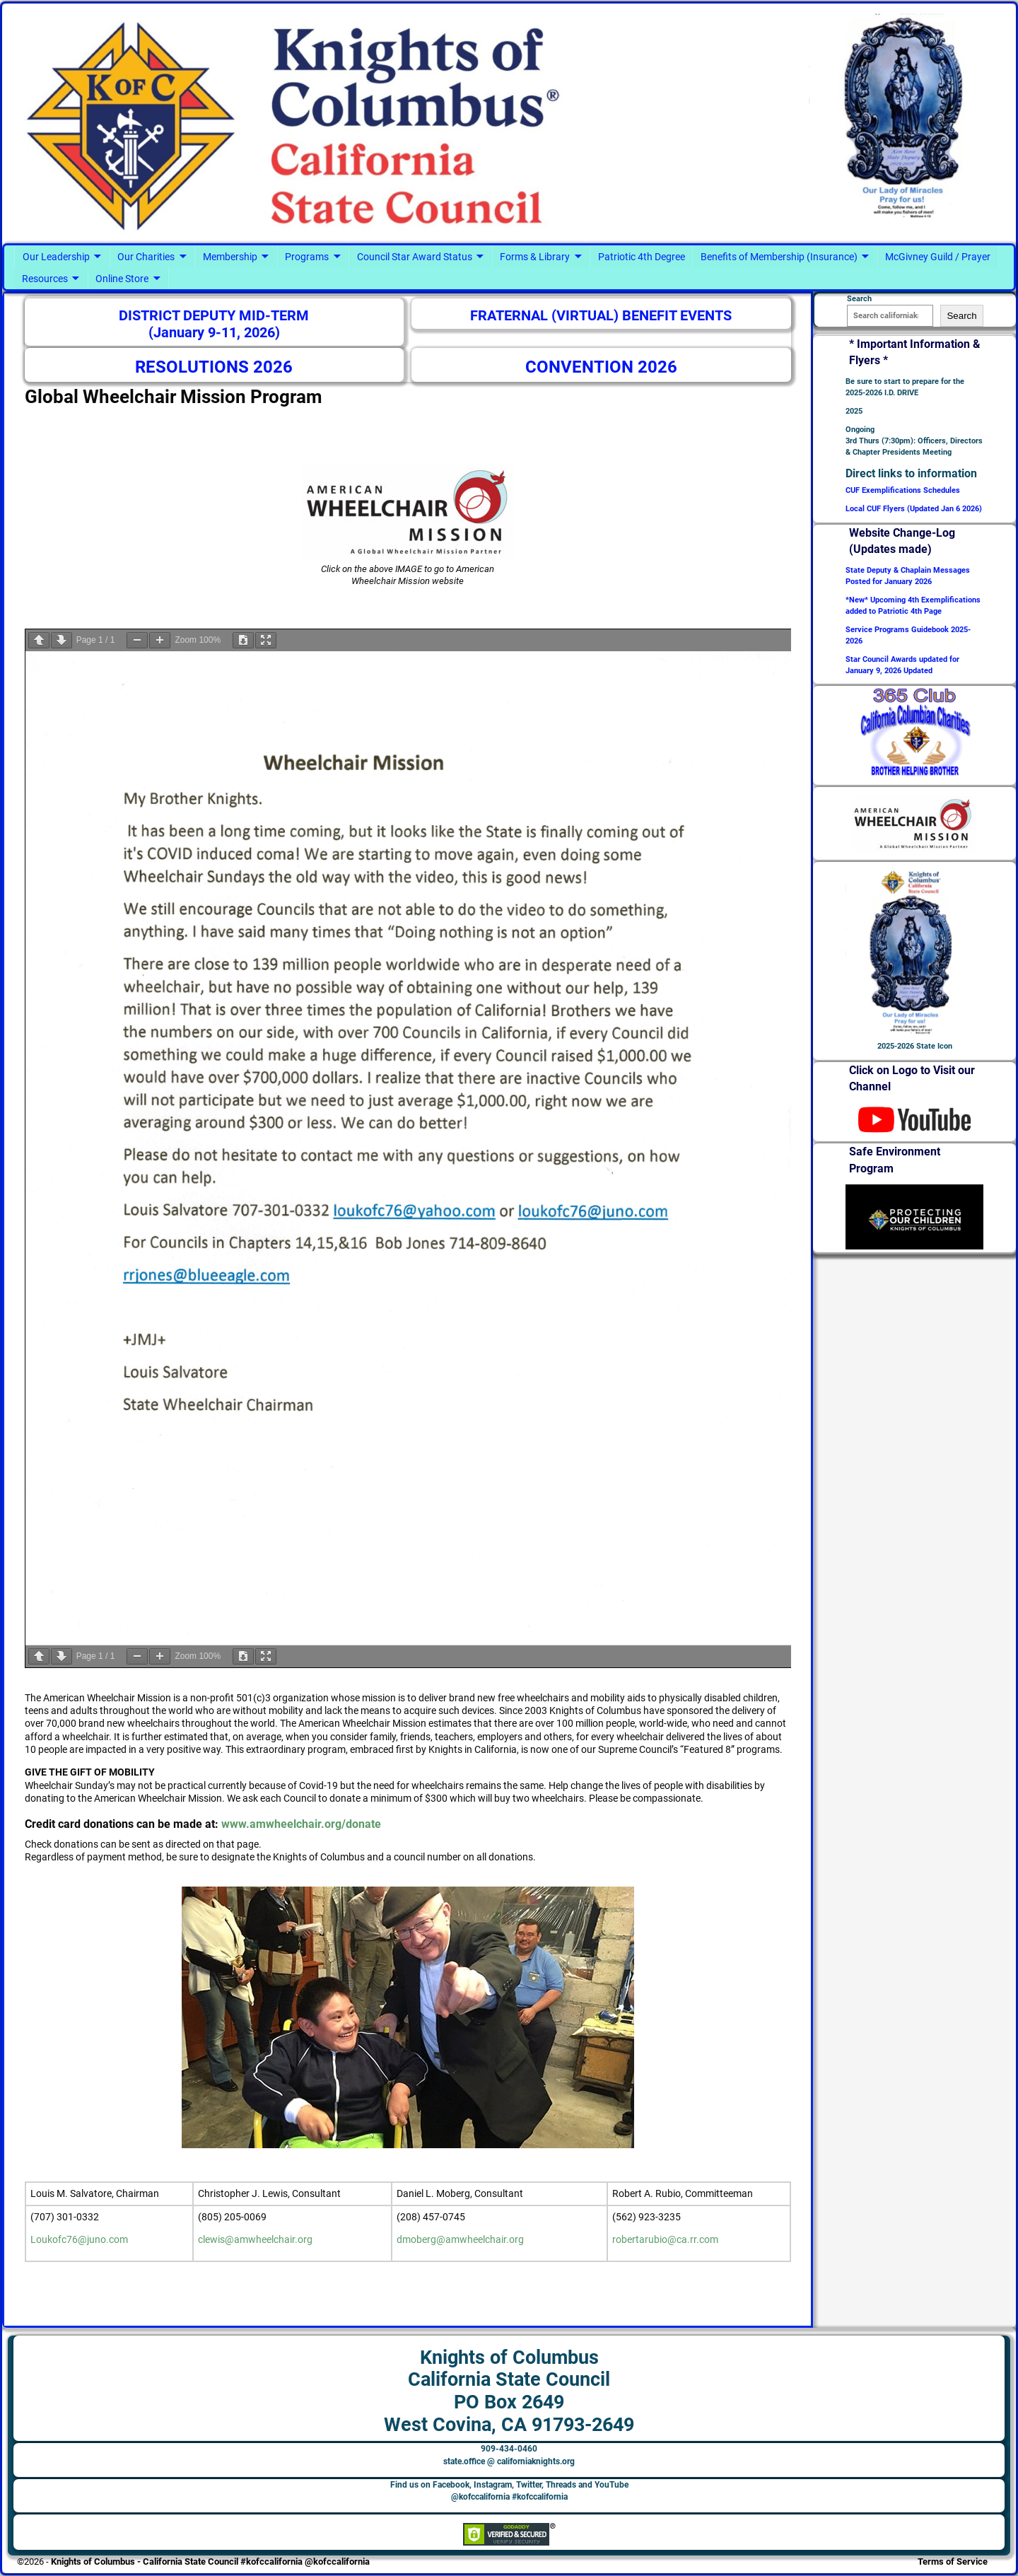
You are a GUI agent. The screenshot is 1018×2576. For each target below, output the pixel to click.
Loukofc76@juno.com (79, 2239)
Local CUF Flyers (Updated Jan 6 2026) (914, 508)
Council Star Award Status (414, 256)
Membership (230, 256)
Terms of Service (953, 2561)
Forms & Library (535, 256)
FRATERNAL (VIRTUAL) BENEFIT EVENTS (601, 316)
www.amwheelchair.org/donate (301, 1824)
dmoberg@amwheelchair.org (460, 2239)
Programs (307, 256)
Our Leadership (56, 256)
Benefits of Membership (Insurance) (779, 256)
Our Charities (146, 256)
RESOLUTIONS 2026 (214, 367)
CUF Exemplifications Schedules (903, 490)
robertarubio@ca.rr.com (665, 2239)
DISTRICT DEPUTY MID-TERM (214, 316)
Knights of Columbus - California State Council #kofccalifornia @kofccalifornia (210, 2561)
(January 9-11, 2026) (214, 333)
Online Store (121, 278)
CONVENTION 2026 (601, 367)
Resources (45, 278)
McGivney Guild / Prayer (937, 256)
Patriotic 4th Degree (641, 256)
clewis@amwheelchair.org (255, 2239)
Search (961, 315)
